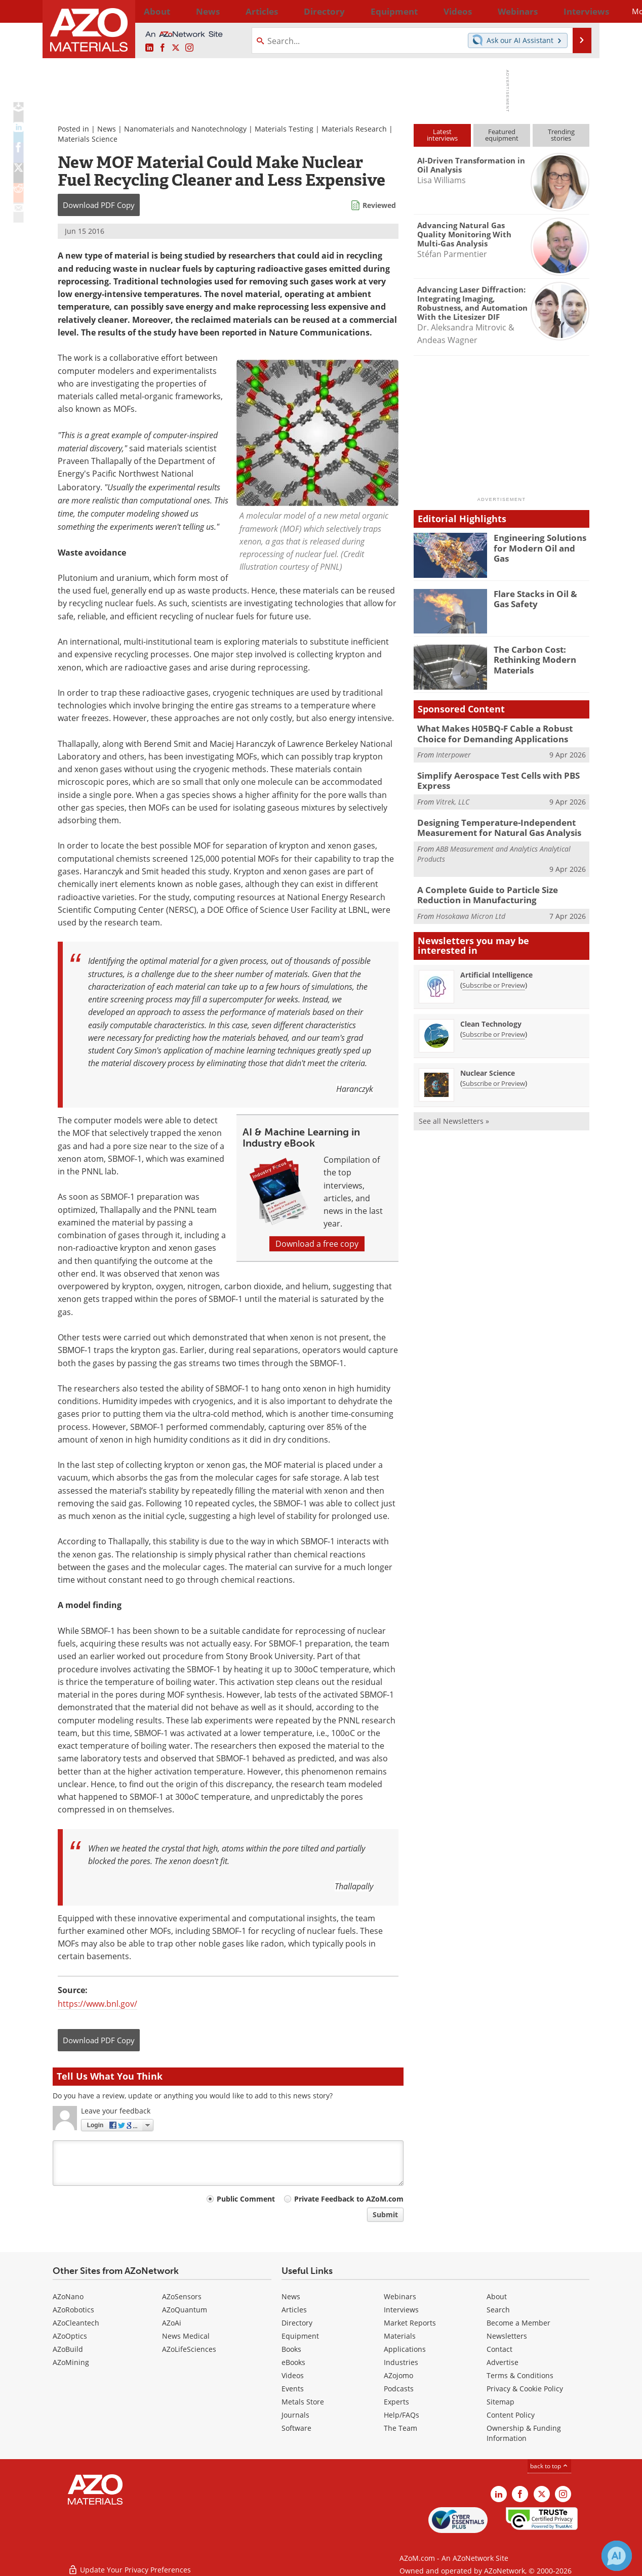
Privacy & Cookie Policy (525, 2388)
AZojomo (398, 2375)
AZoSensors (182, 2296)
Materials (400, 2336)
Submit (385, 2214)
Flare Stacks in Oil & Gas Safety (539, 598)
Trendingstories (561, 135)
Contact (499, 2349)
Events (293, 2388)
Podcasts (399, 2388)
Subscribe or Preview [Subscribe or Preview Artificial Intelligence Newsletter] (493, 975)
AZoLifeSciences (189, 2349)
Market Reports (410, 2323)
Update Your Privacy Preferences (129, 2563)
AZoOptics (70, 2336)
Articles (294, 2309)
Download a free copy (316, 1243)
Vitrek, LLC (452, 797)
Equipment (300, 2336)
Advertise (502, 2362)
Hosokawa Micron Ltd (470, 906)
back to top (549, 2466)
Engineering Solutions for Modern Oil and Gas (541, 542)
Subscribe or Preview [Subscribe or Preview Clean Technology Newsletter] (493, 1024)
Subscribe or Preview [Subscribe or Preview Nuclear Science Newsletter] (493, 1073)
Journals (295, 2415)
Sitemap (500, 2401)
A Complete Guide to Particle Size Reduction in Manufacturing (502, 886)
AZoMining (71, 2362)
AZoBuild (68, 2349)
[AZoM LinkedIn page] (149, 48)
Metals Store (303, 2401)
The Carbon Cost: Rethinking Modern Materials (531, 658)
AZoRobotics (73, 2309)
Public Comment (246, 2199)
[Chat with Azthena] (616, 2556)
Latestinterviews (442, 135)
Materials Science (87, 139)
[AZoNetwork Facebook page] (162, 48)
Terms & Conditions (520, 2375)
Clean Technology (490, 1014)
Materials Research (354, 129)
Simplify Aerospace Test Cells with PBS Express (491, 777)
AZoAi (171, 2323)
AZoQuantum (184, 2309)
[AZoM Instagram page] (189, 48)
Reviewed (379, 205)
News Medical (186, 2336)
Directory (294, 11)
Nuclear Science (487, 1063)
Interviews (401, 2309)
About (497, 2296)
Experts (396, 2401)
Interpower (453, 752)
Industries (401, 2362)
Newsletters (507, 2336)
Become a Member (518, 2323)
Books (291, 2349)
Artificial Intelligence (496, 965)
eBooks (293, 2362)
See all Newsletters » (454, 1111)
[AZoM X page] (176, 48)
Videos (293, 2375)
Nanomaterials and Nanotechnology (185, 129)
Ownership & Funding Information (524, 2433)
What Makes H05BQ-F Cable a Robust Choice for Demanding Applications (501, 732)
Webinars (400, 2296)
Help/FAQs (401, 2415)
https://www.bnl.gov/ (97, 2003)
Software (296, 2428)
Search (498, 2309)
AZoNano (68, 2296)
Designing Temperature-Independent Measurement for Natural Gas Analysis (491, 821)
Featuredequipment (501, 135)
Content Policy (511, 2415)
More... (576, 11)
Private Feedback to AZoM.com (349, 2199)
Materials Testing (284, 129)
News (106, 129)
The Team (400, 2428)
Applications (405, 2349)
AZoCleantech (76, 2323)
